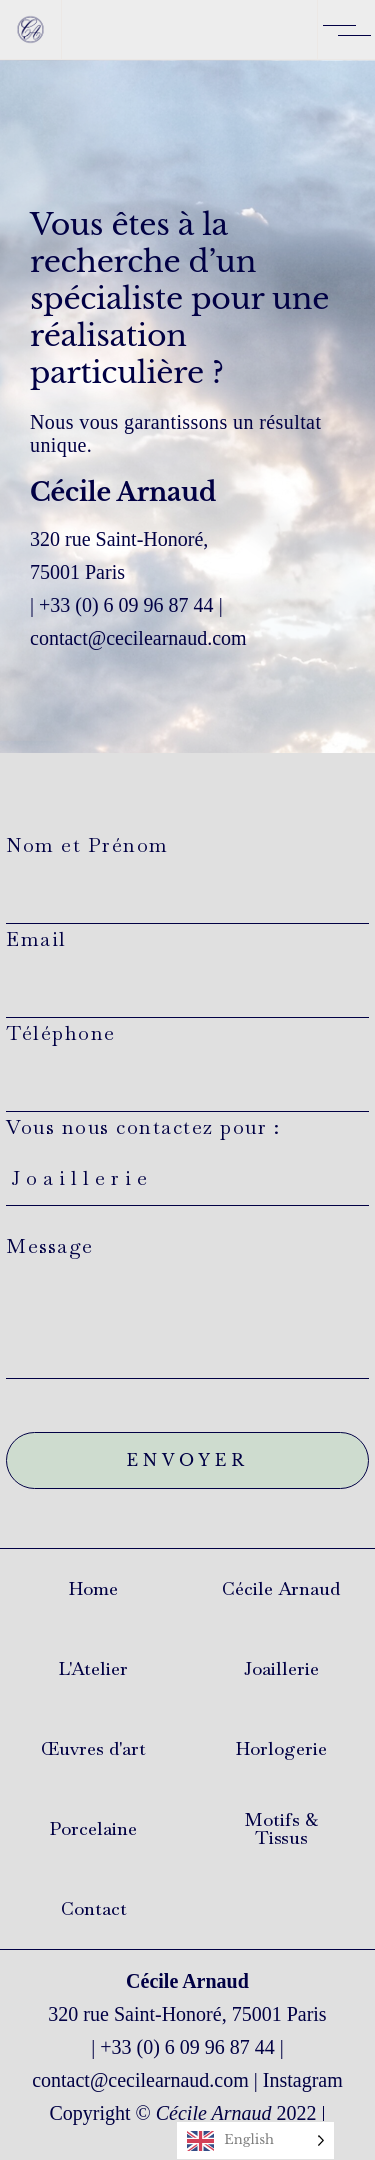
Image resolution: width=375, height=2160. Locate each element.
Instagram (303, 2080)
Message (187, 1306)
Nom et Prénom (187, 878)
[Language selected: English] (255, 2140)
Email (187, 972)
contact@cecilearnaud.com (140, 2080)
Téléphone (187, 1066)
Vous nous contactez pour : (187, 1172)
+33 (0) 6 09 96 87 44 (126, 605)
